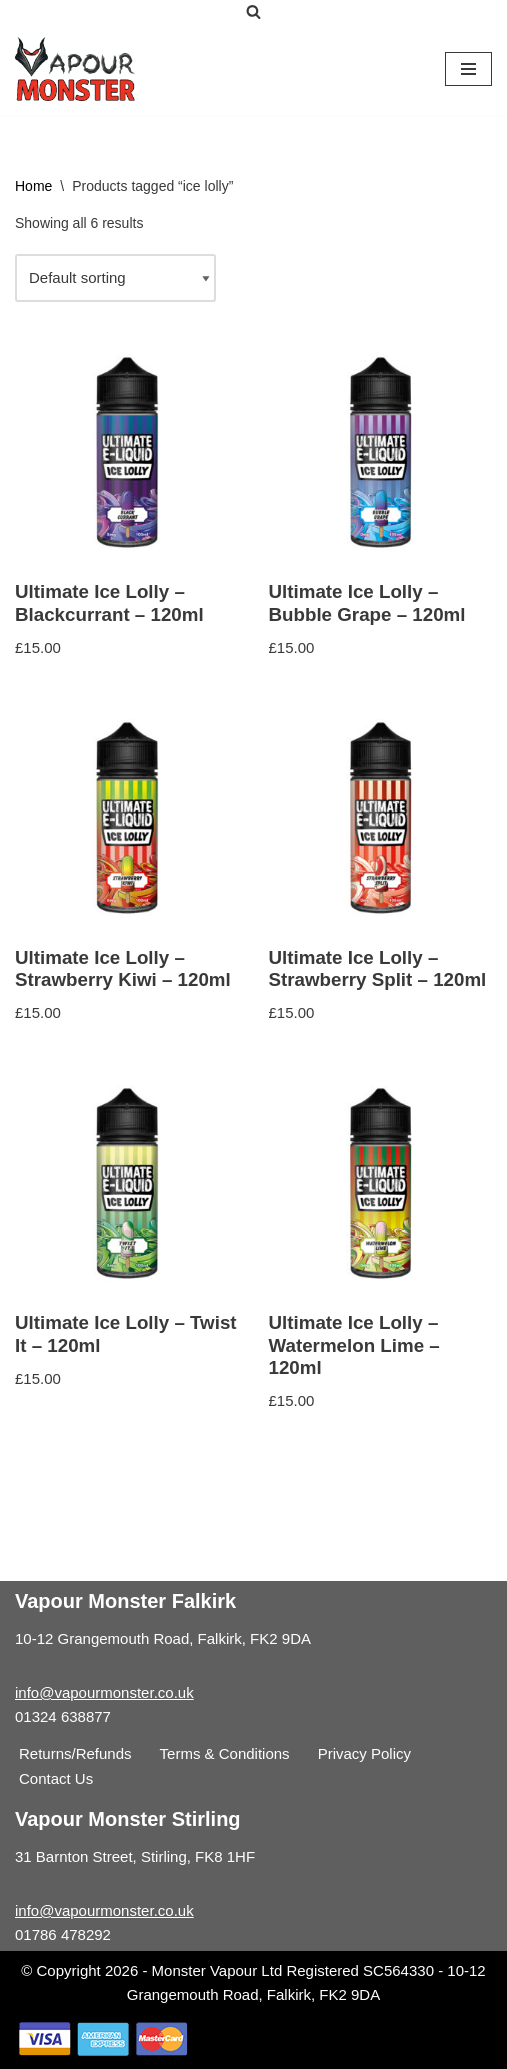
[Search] (253, 11)
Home (33, 186)
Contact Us (56, 1778)
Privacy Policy (364, 1753)
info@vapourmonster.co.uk (104, 1692)
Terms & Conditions (225, 1753)
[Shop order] (115, 278)
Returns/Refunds (75, 1753)
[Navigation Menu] (468, 69)
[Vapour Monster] (75, 69)
